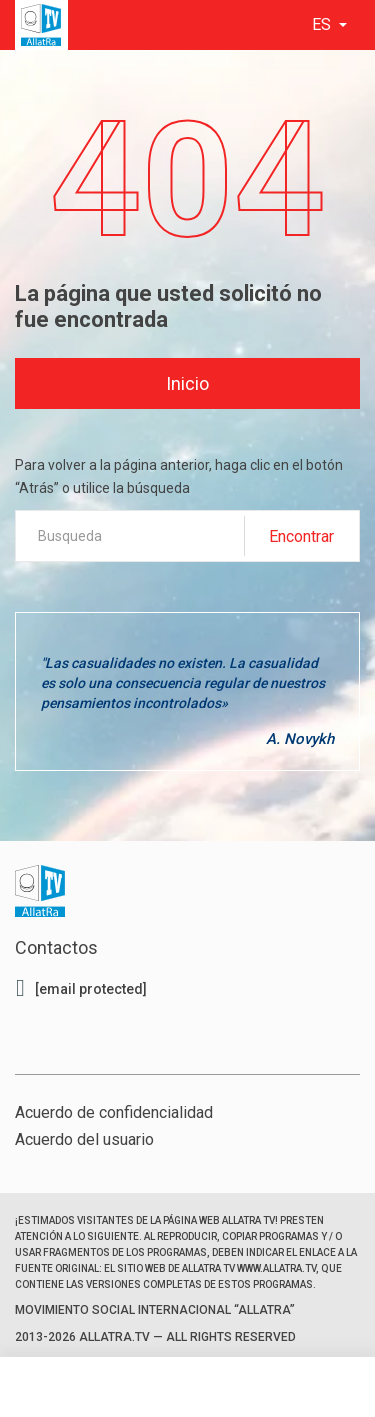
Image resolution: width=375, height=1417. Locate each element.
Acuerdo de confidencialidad (114, 1112)
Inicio (187, 383)
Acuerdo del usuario (84, 1139)
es (323, 24)
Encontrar (301, 536)
